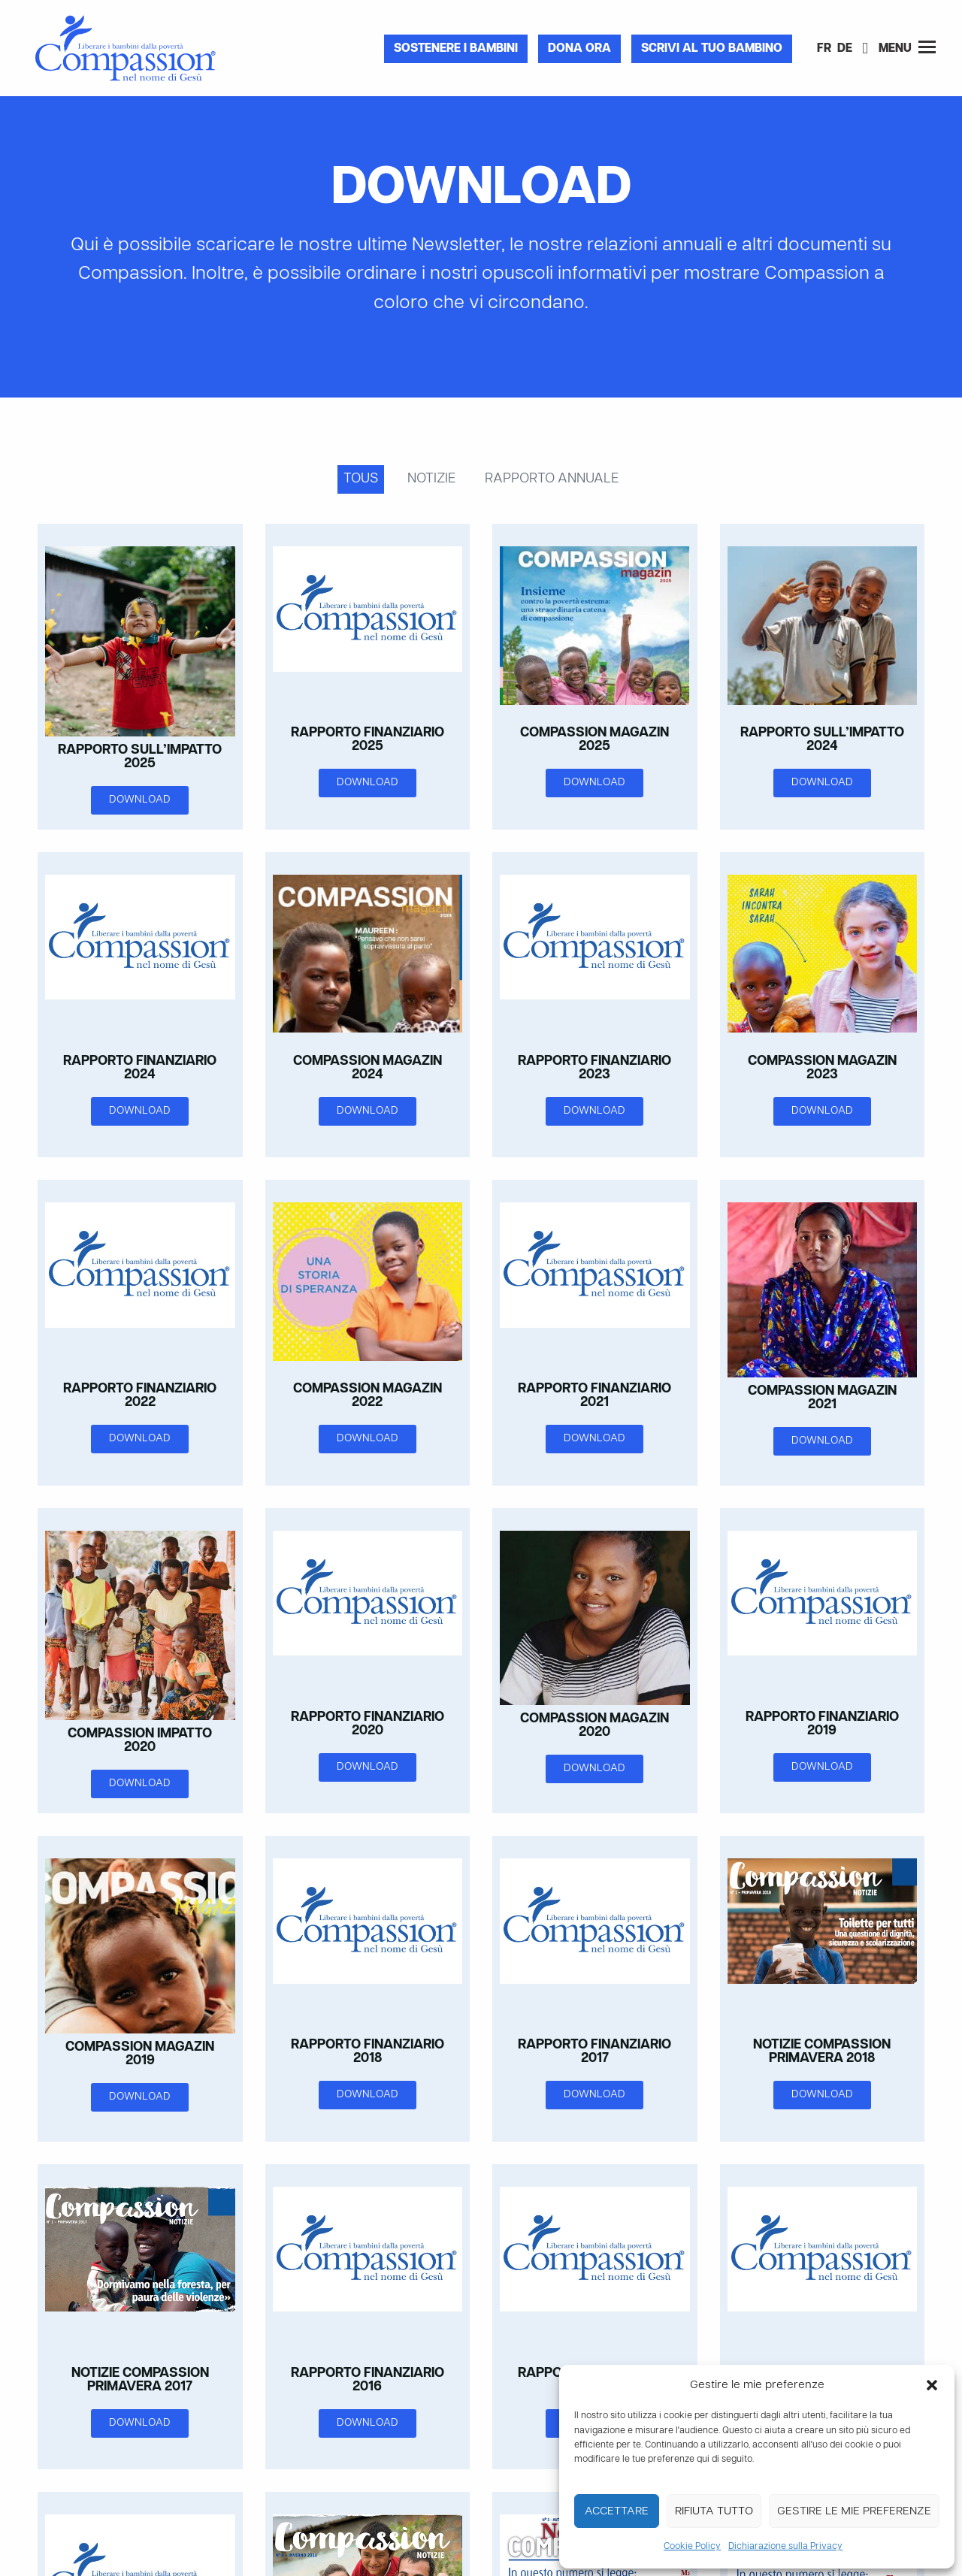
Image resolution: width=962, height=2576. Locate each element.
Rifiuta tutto (714, 2511)
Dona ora (579, 49)
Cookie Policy (692, 2546)
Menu (907, 48)
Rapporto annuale (552, 479)
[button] (931, 2385)
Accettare (617, 2511)
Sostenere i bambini (456, 49)
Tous (360, 479)
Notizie (431, 479)
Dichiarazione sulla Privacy (785, 2546)
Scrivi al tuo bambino (711, 49)
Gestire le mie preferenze (854, 2511)
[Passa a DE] (844, 49)
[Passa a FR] (824, 49)
